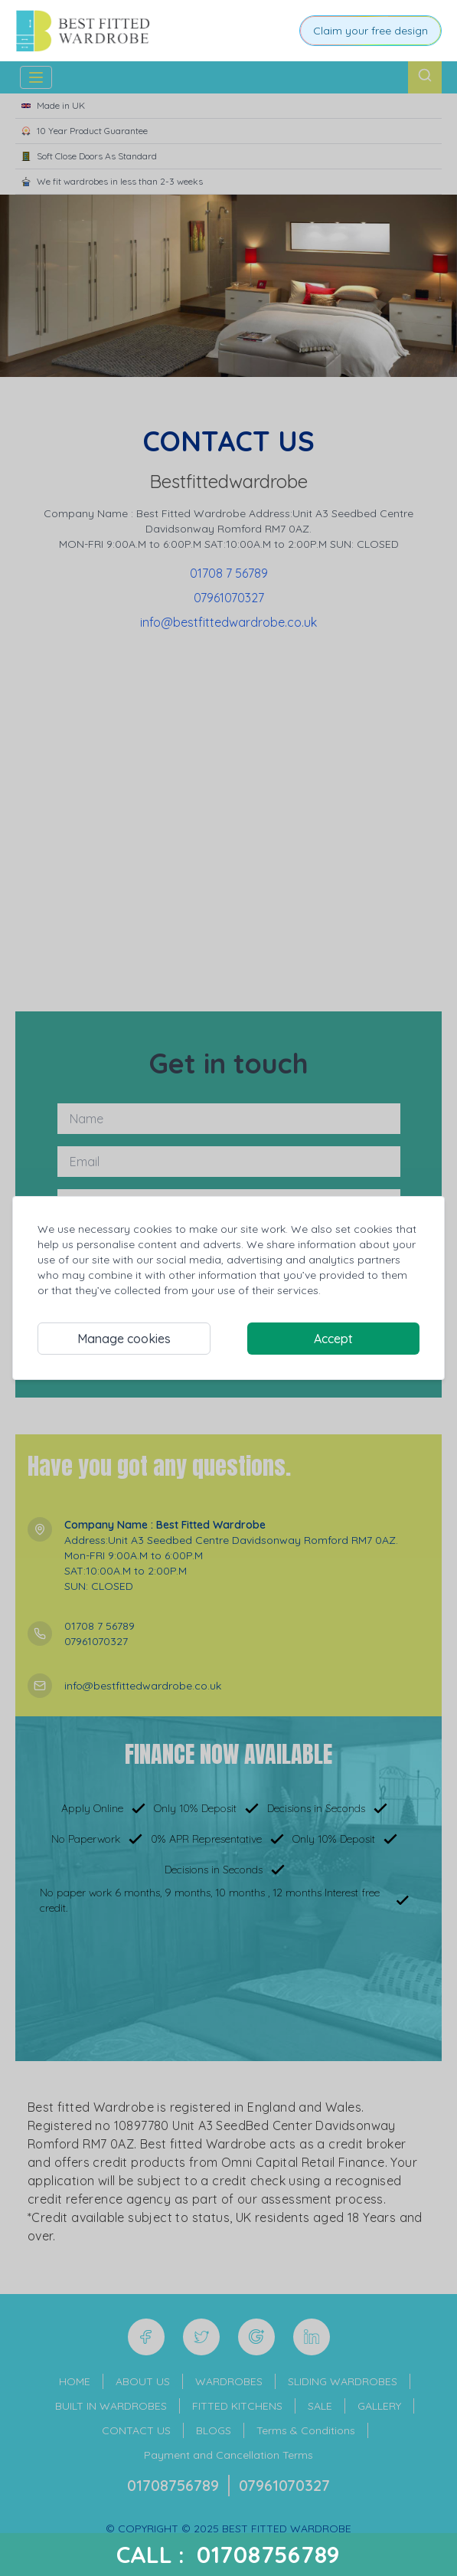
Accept (333, 1338)
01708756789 (269, 2554)
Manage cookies (124, 1338)
